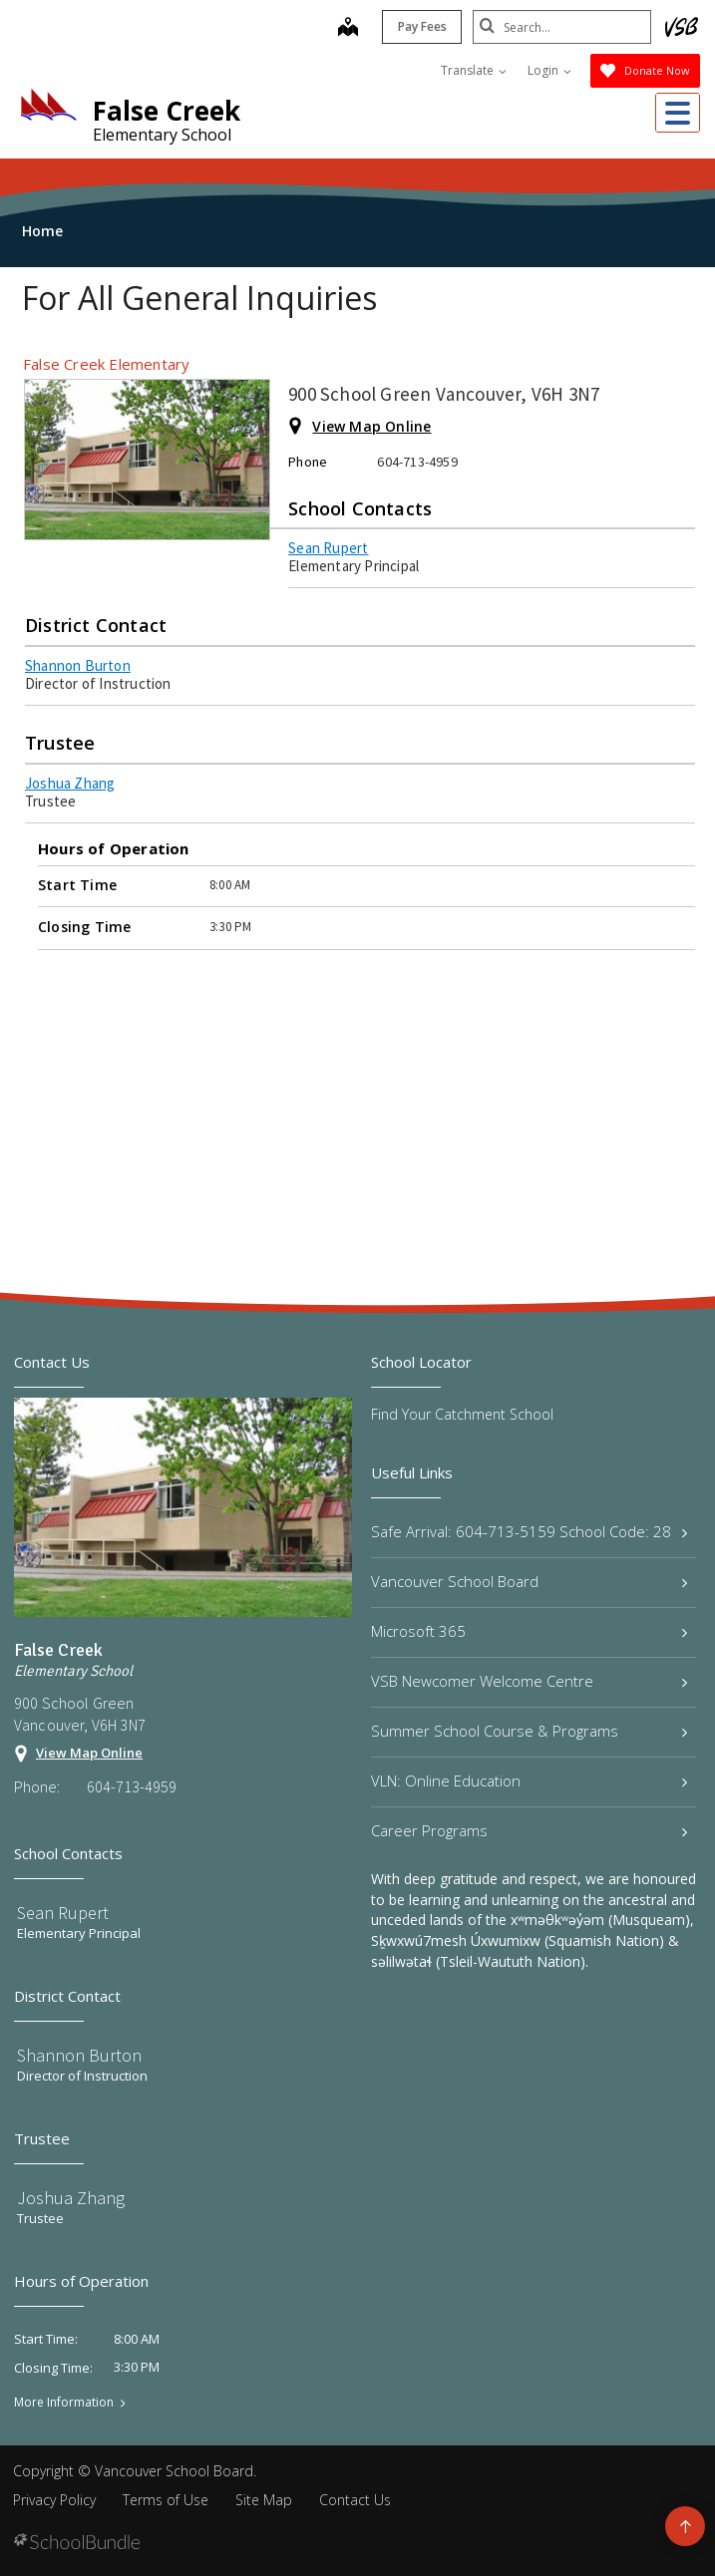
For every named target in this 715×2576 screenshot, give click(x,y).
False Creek (166, 111)
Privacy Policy (54, 2499)
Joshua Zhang (70, 783)
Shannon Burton (78, 665)
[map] (347, 29)
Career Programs (529, 1830)
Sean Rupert (328, 547)
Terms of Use (165, 2499)
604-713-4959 (132, 1786)
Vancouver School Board (529, 1581)
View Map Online (371, 426)
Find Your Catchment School (462, 1414)
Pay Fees (421, 26)
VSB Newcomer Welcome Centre (529, 1681)
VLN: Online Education (529, 1780)
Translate (474, 70)
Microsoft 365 (529, 1631)
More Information (64, 2403)
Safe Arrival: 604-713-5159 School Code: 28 (529, 1531)
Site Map (263, 2499)
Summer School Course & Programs (529, 1731)
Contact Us (355, 2499)
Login (549, 70)
